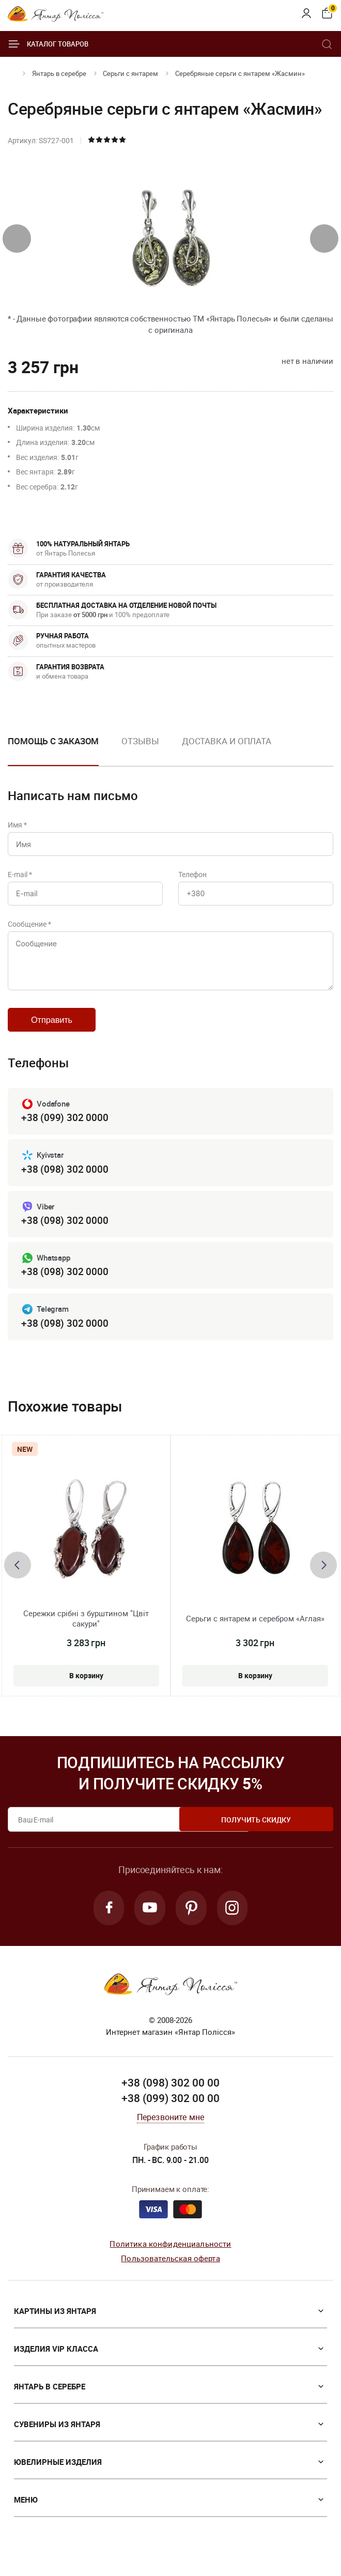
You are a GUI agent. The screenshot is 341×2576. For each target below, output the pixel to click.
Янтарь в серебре (59, 73)
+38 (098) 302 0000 (64, 1181)
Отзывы (140, 741)
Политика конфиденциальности (170, 2260)
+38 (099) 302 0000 (64, 1130)
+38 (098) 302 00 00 (170, 2099)
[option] (140, 749)
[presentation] (17, 238)
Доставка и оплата (226, 741)
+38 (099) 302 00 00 (170, 2114)
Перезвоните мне (170, 2133)
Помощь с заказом (53, 741)
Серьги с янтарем (130, 73)
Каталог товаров (48, 44)
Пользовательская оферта (170, 2275)
